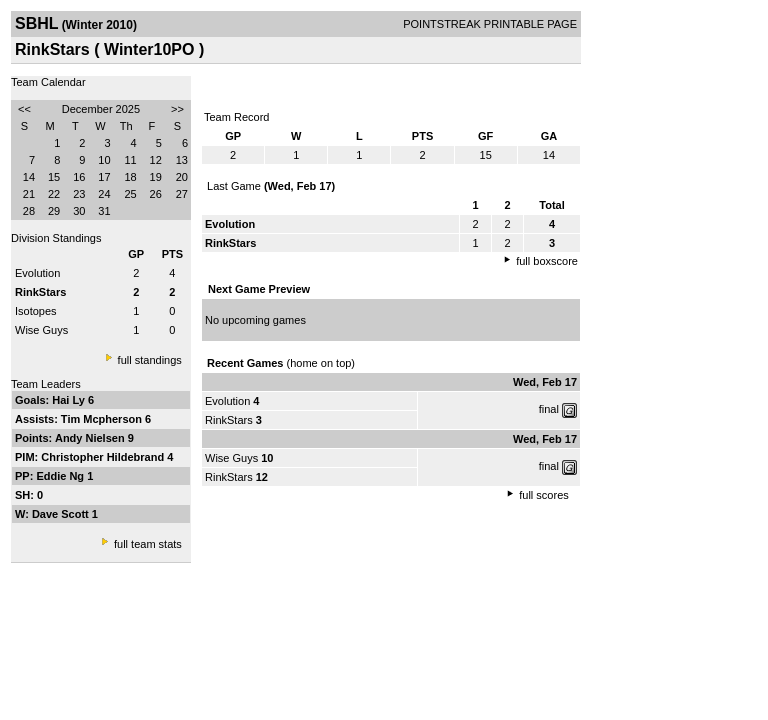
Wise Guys (41, 330)
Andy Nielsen (91, 438)
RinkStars (229, 420)
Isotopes (36, 311)
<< (24, 109)
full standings (150, 360)
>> (177, 109)
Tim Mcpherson (103, 419)
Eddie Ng (61, 476)
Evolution (37, 273)
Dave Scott (62, 514)
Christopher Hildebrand (104, 457)
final (549, 409)
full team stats (148, 544)
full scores (544, 495)
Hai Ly (70, 400)
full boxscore (547, 261)
